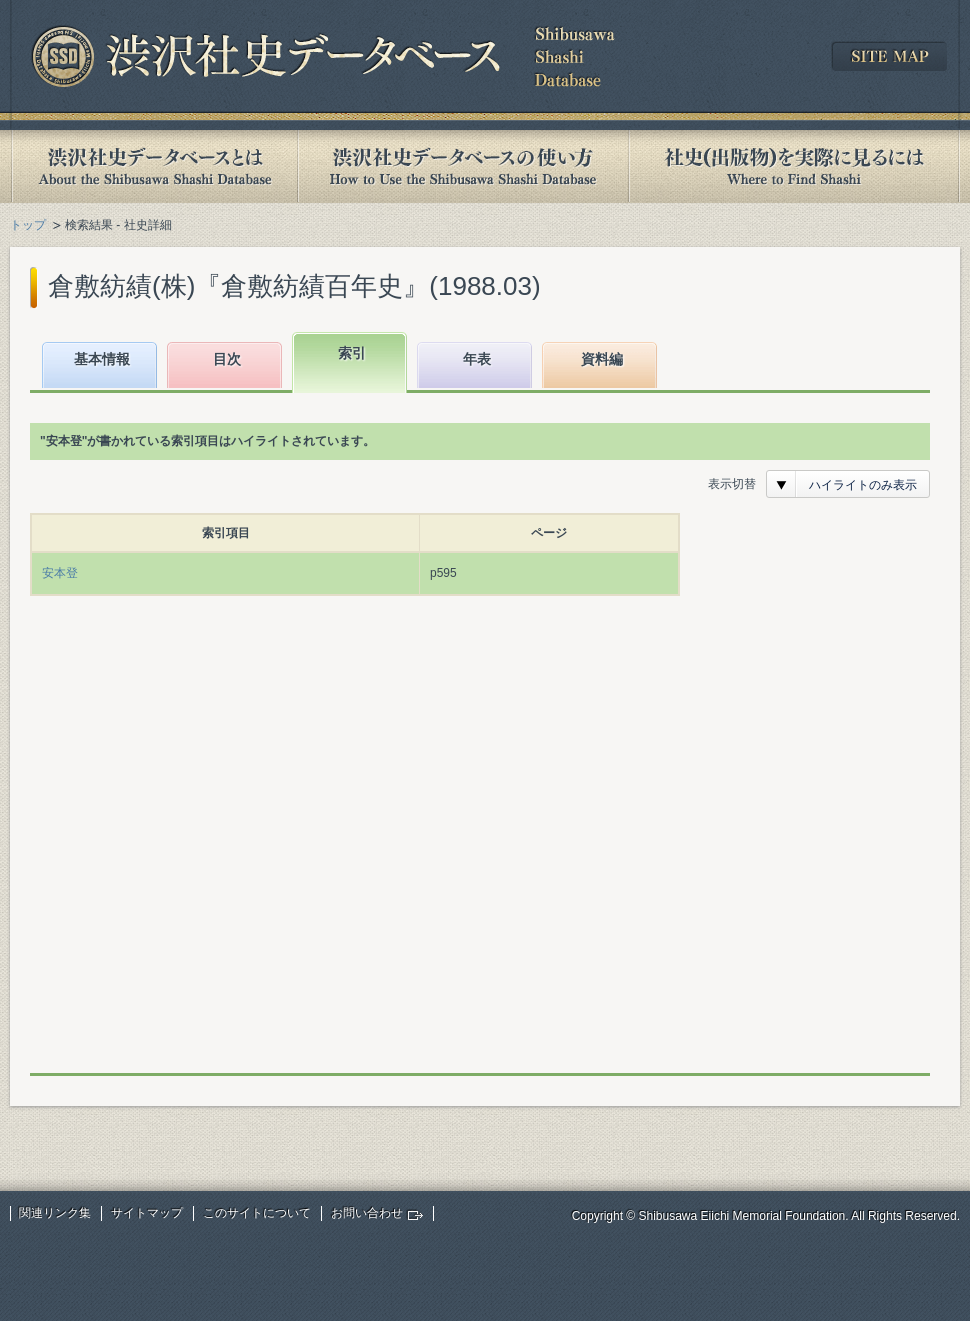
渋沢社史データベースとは (153, 166)
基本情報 (102, 359)
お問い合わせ (367, 1213)
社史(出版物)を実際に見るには (794, 166)
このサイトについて (257, 1213)
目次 (227, 359)
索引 (352, 353)
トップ (28, 225)
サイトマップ (147, 1213)
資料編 (602, 359)
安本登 (60, 573)
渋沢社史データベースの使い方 (463, 166)
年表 (477, 359)
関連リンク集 (55, 1213)
